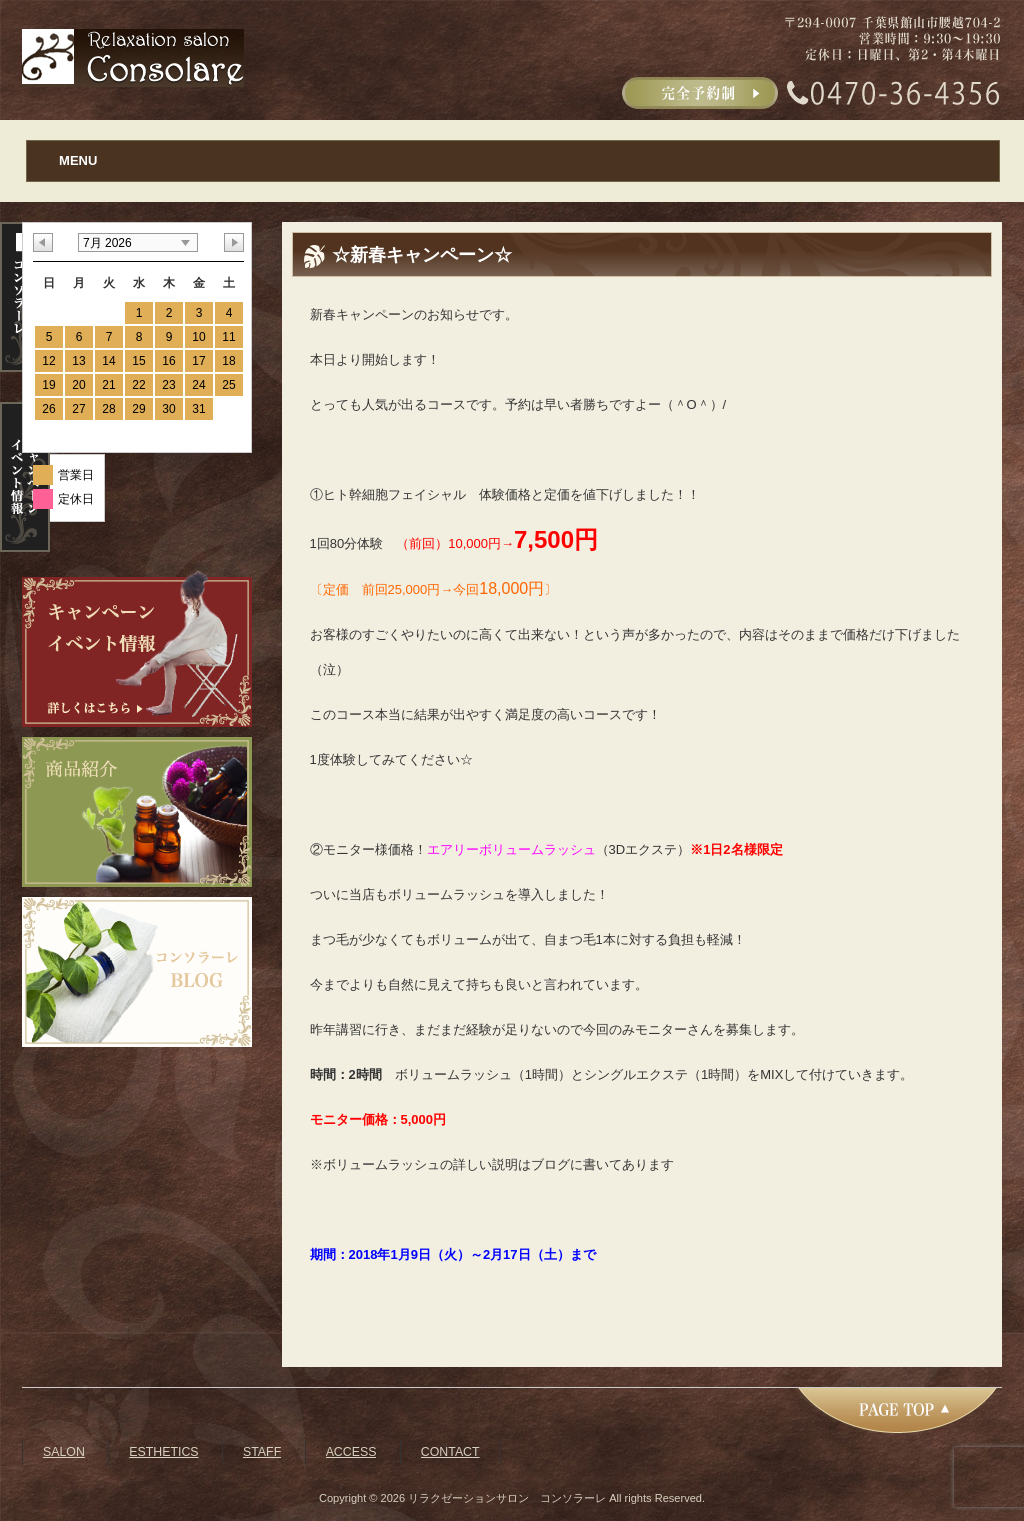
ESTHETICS (163, 1452)
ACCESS (351, 1452)
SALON (64, 1452)
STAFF (262, 1452)
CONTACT (450, 1452)
